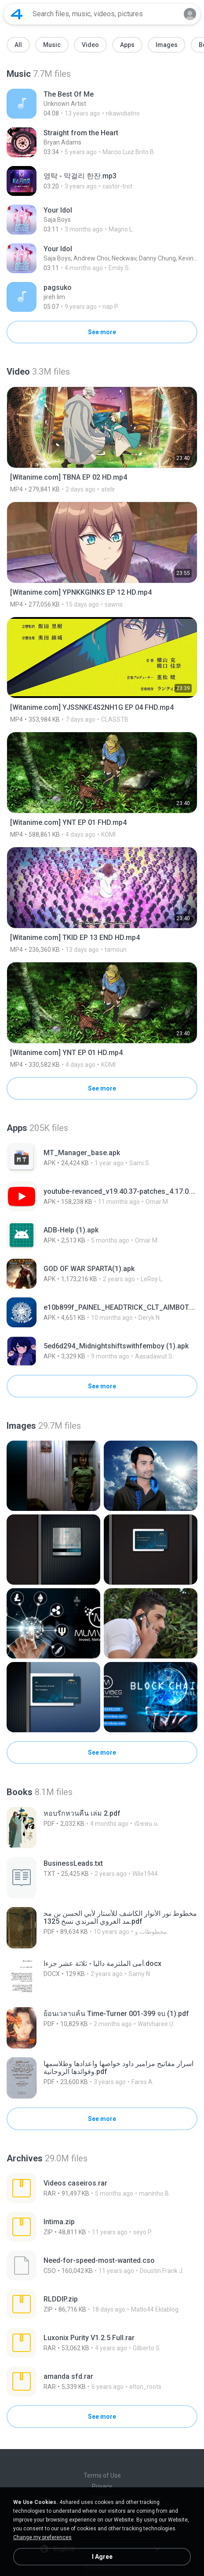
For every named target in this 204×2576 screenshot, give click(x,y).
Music (52, 44)
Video (90, 44)
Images (167, 44)
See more (102, 332)
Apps (127, 44)
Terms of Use (102, 2475)
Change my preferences (42, 2537)
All (18, 44)
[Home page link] (17, 14)
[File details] (98, 104)
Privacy (102, 2486)
